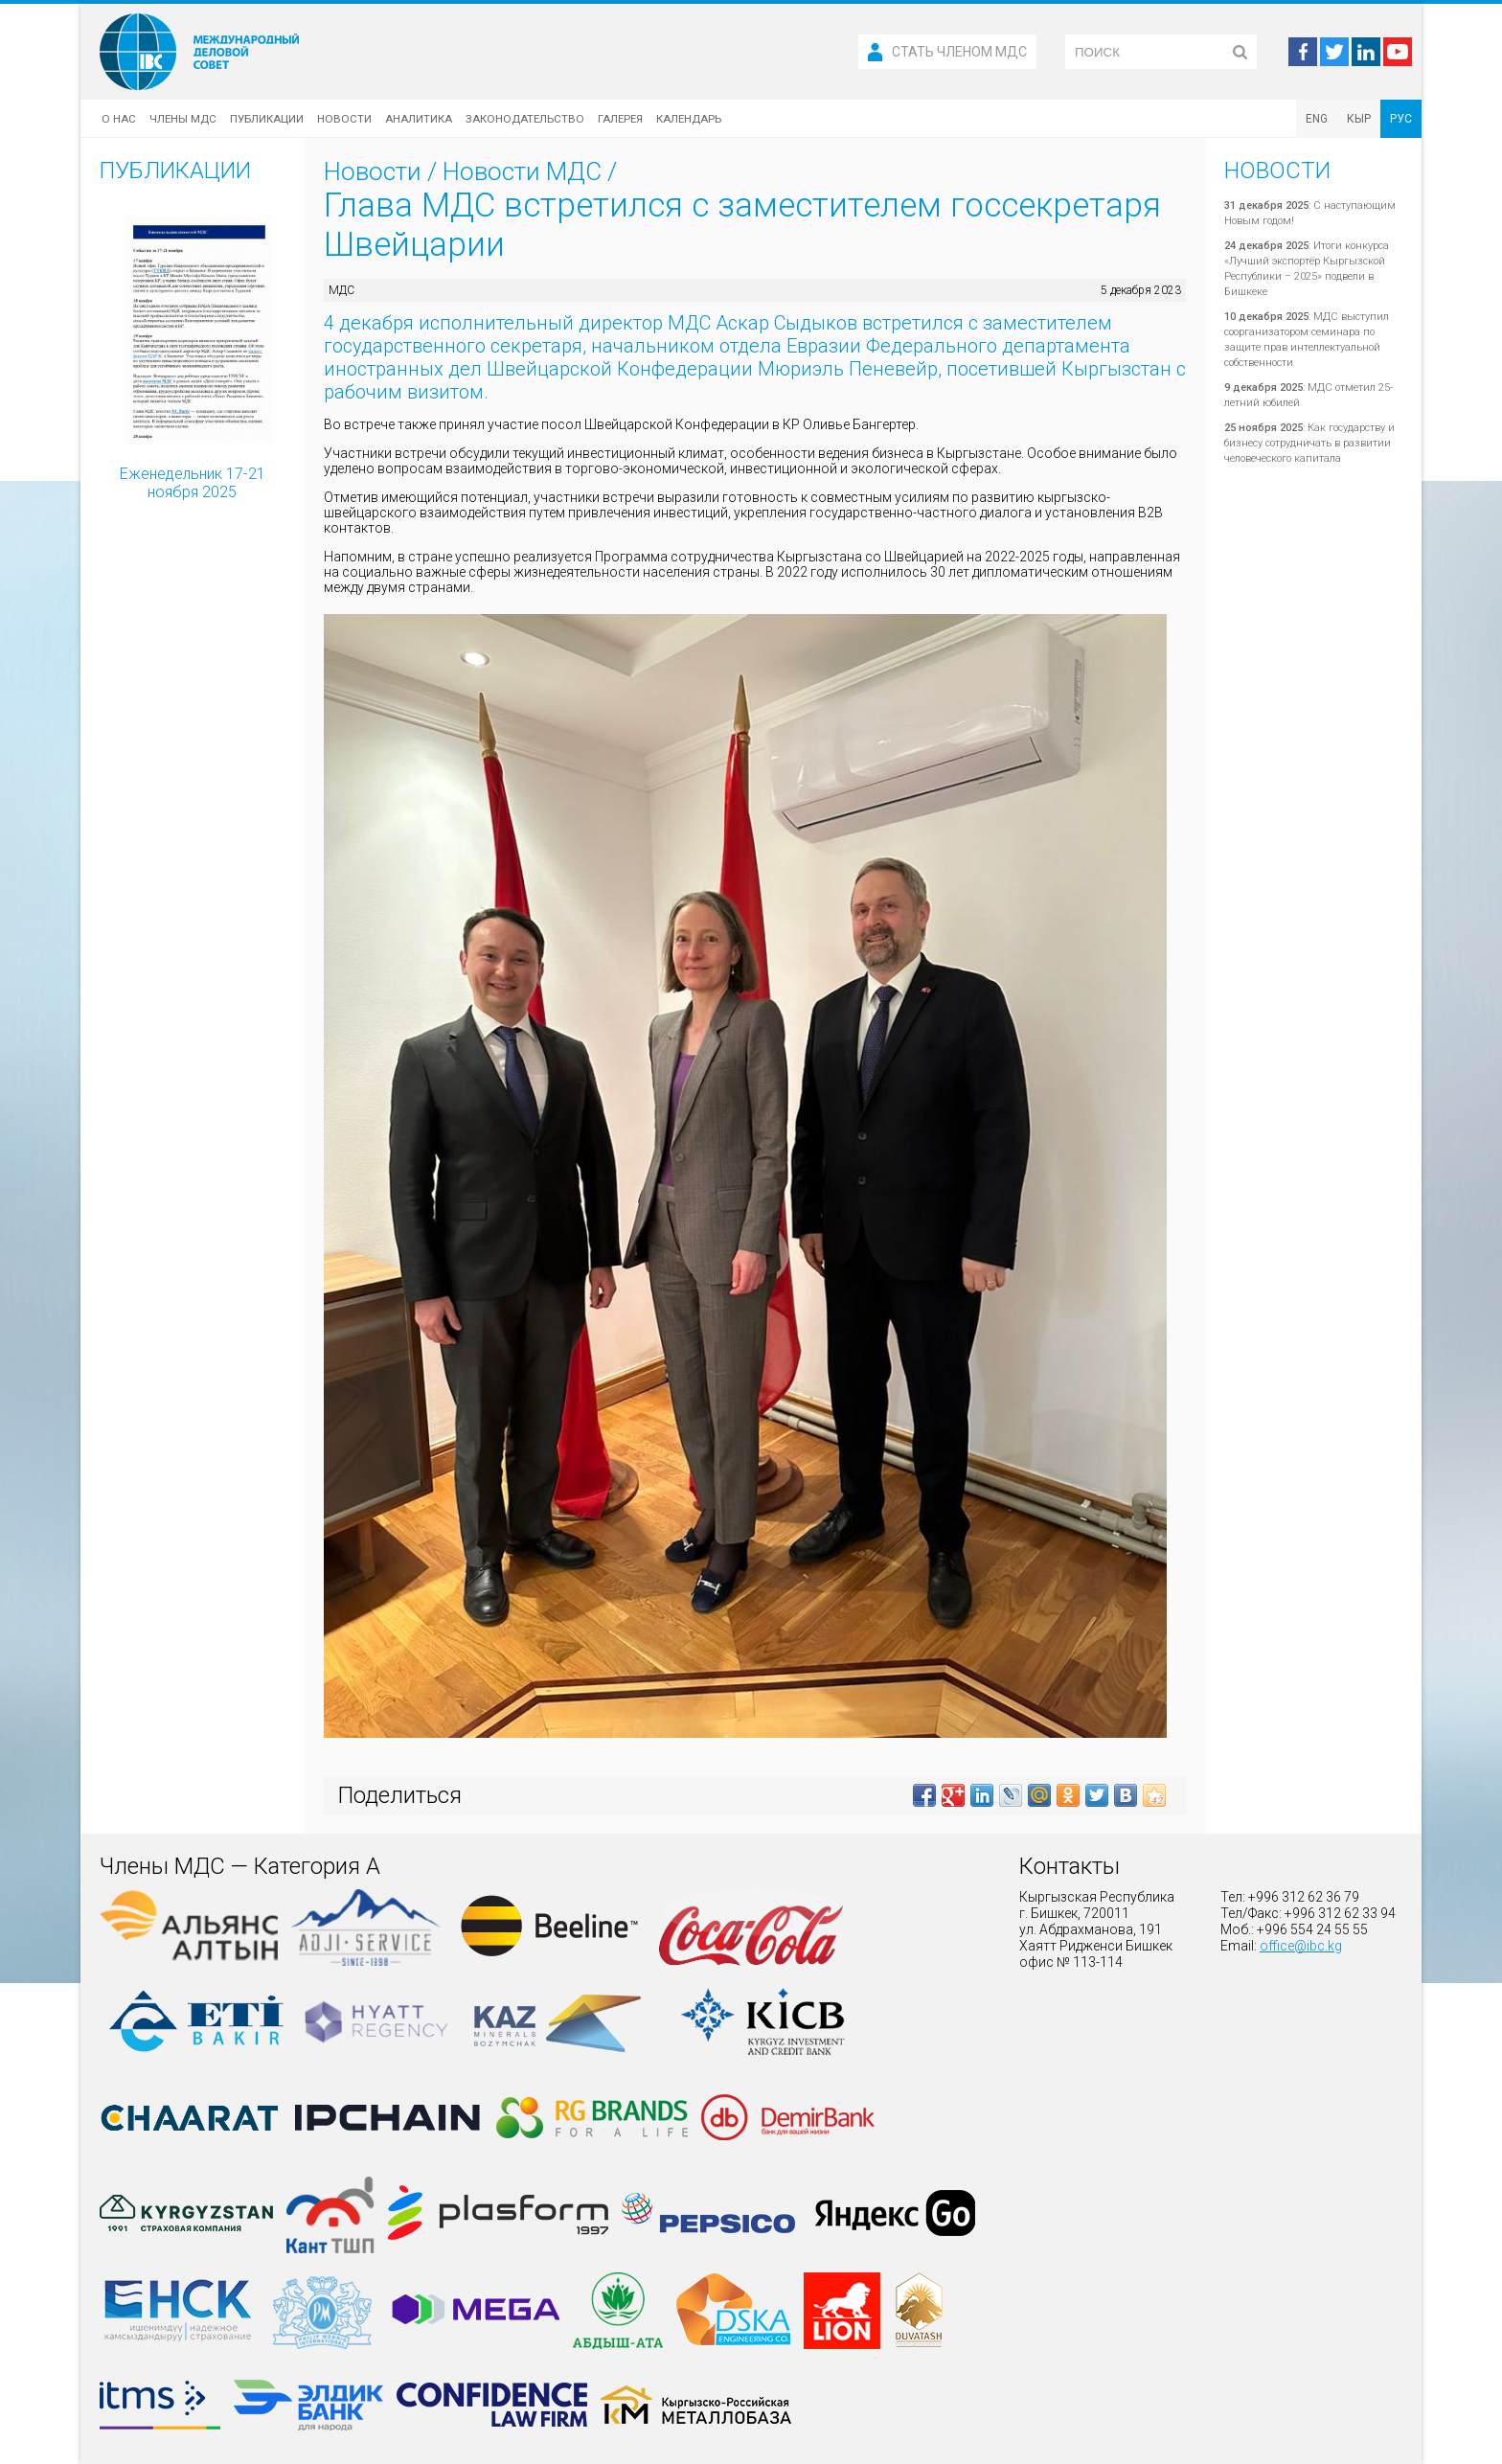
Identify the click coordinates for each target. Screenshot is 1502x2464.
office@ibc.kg (1301, 1945)
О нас (119, 118)
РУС (1401, 118)
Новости (344, 118)
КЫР (1359, 118)
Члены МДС (182, 118)
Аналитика (418, 118)
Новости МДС (522, 171)
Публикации (267, 118)
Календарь (688, 118)
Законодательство (525, 118)
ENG (1317, 118)
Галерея (620, 118)
